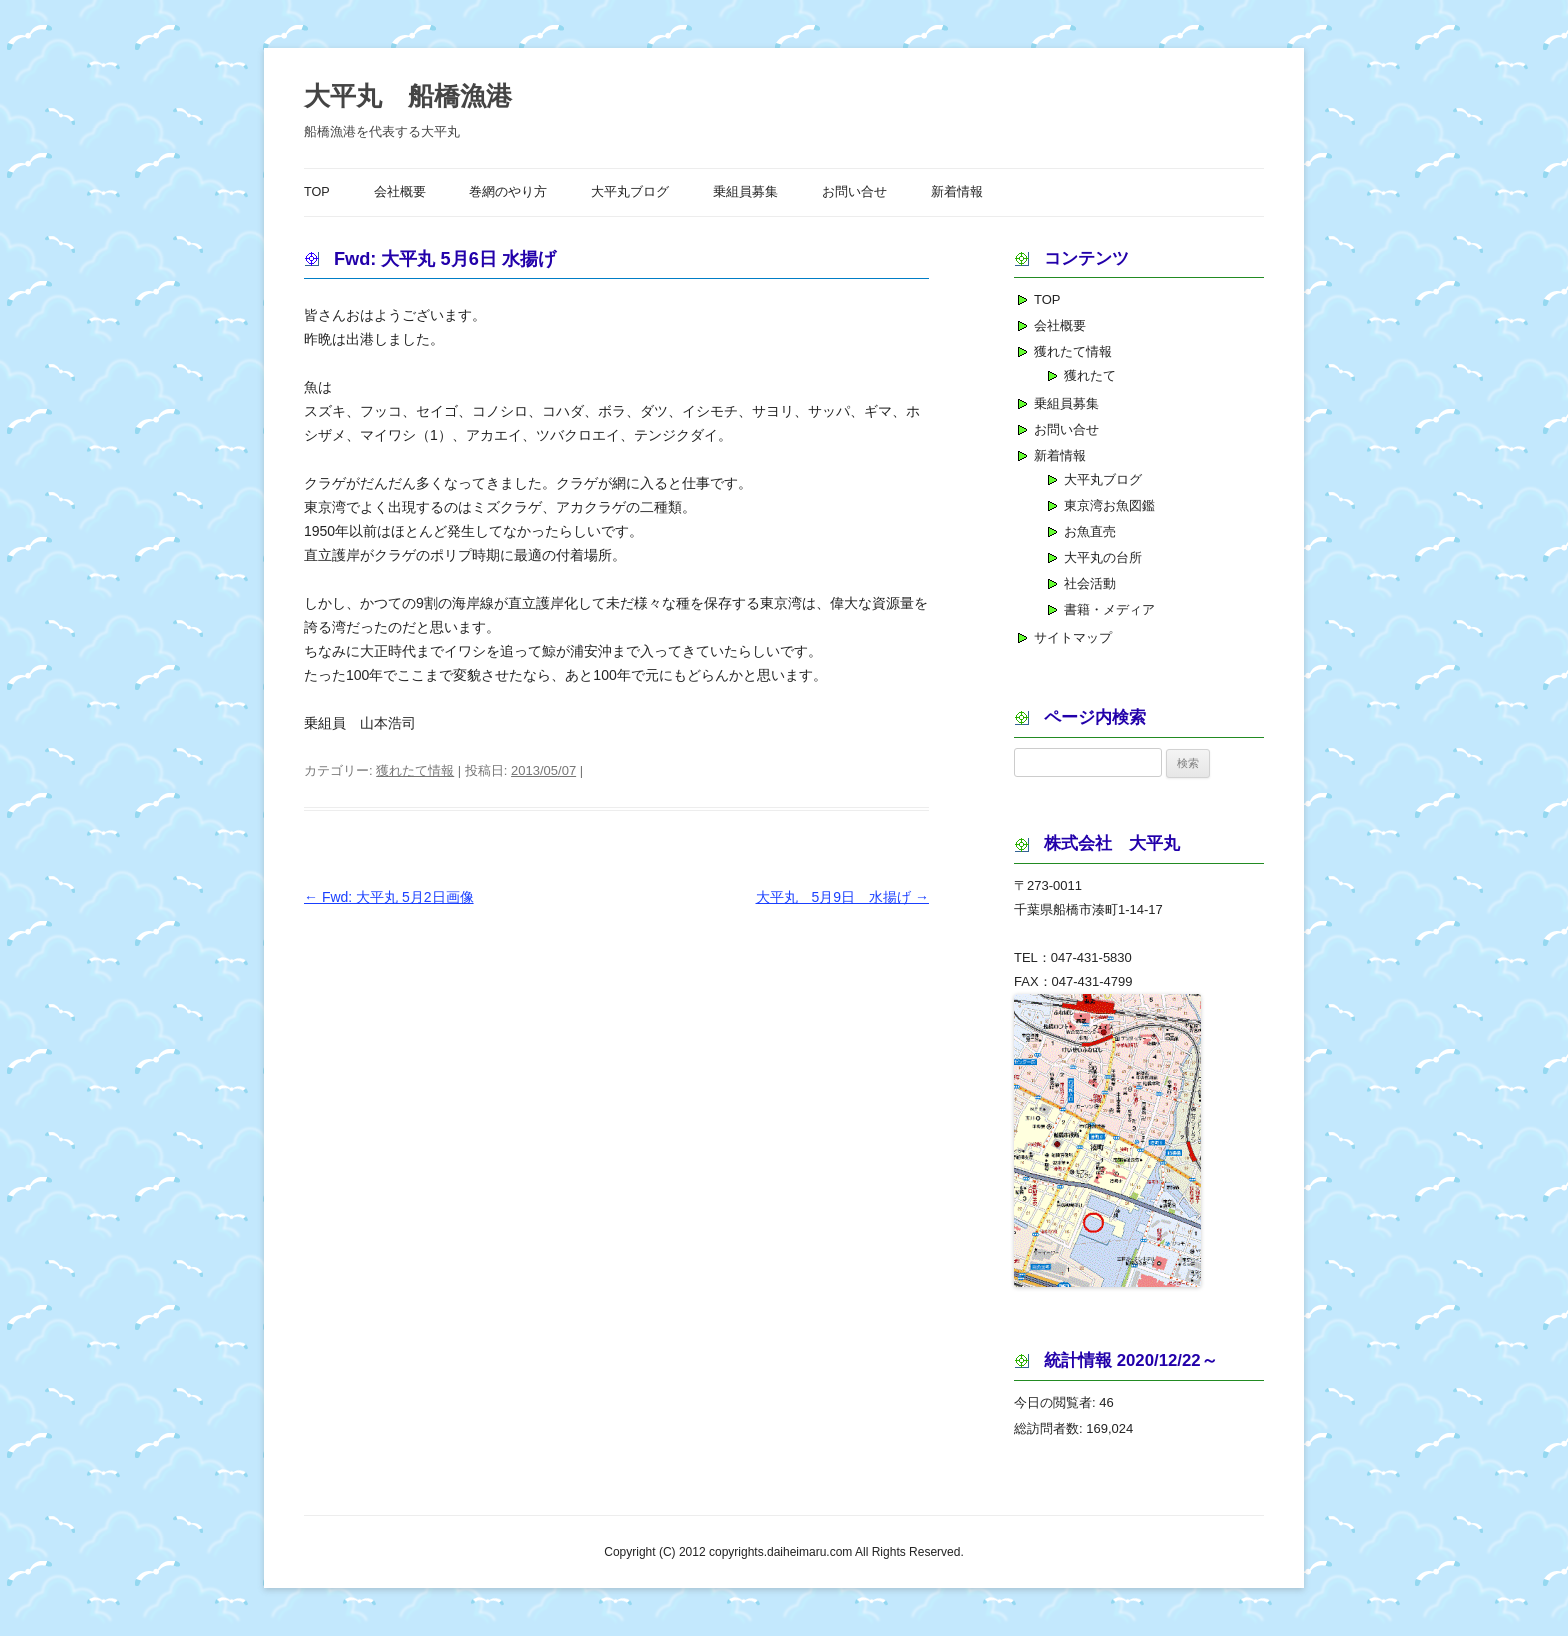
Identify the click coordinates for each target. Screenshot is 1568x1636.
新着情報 (957, 192)
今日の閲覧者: (1056, 1402)
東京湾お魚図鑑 (1109, 505)
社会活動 (1090, 583)
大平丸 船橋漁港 (408, 96)
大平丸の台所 (1103, 557)
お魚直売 (1090, 531)
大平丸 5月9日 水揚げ (842, 897)
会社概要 (400, 192)
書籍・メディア (1109, 609)
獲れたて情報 (415, 770)
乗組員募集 (745, 192)
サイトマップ (1073, 637)
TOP (317, 192)
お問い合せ (854, 192)
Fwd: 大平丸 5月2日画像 (389, 897)
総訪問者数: (1050, 1428)
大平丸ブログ (630, 192)
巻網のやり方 (508, 192)
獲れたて (1090, 375)
